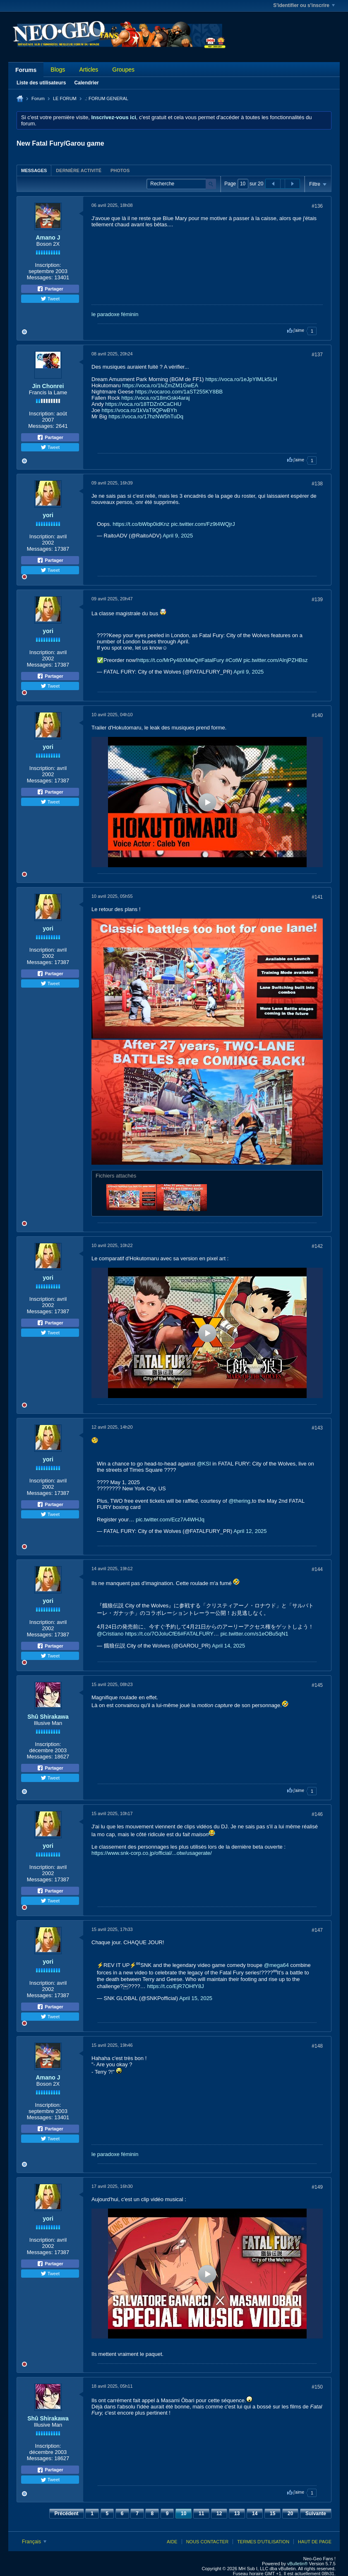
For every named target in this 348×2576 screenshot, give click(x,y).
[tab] (34, 170)
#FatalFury (211, 660)
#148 (317, 2046)
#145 (317, 1685)
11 (201, 2513)
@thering (239, 1501)
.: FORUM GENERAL (106, 98)
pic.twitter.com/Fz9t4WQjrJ (203, 524)
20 (290, 2513)
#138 (317, 484)
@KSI (204, 1464)
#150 (317, 2387)
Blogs (57, 69)
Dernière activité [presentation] (78, 170)
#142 (317, 1246)
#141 (317, 897)
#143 (317, 1428)
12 (219, 2513)
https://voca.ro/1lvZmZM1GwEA (160, 385)
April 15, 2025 (195, 1998)
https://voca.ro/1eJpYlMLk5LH (241, 379)
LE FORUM (65, 98)
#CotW (234, 660)
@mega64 (276, 1965)
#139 (317, 599)
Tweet (50, 299)
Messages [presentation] (34, 170)
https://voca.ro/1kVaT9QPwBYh (139, 410)
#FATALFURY (197, 1634)
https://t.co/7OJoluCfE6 (152, 1634)
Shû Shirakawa (48, 1716)
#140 (317, 715)
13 (237, 2513)
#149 (317, 2187)
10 (183, 2513)
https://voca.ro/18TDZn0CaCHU (143, 404)
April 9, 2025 (178, 535)
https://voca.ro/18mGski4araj (155, 398)
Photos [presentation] (120, 170)
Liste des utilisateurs (41, 83)
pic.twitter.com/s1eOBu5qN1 (254, 1634)
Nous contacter (207, 2541)
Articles (88, 69)
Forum (38, 98)
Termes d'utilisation (263, 2541)
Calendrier (86, 83)
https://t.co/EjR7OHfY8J (175, 1986)
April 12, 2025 (249, 1531)
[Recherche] (181, 184)
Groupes (123, 69)
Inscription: (48, 265)
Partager (50, 288)
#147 (317, 1930)
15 (272, 2513)
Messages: (40, 277)
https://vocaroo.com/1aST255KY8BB (179, 392)
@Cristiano (110, 1634)
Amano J (48, 237)
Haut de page (314, 2541)
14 (254, 2513)
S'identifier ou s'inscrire (304, 5)
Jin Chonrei (48, 386)
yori (48, 515)
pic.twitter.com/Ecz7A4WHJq (170, 1519)
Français (34, 2542)
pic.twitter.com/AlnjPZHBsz (275, 660)
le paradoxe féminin (114, 314)
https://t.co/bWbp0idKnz (141, 524)
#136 (317, 206)
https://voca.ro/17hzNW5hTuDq (145, 416)
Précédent (67, 2513)
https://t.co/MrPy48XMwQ (167, 660)
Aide (172, 2541)
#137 (317, 354)
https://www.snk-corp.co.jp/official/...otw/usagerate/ (151, 1853)
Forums (25, 70)
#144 (317, 1569)
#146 (317, 1814)
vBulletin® (297, 2563)
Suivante (315, 2513)
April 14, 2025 (228, 1646)
